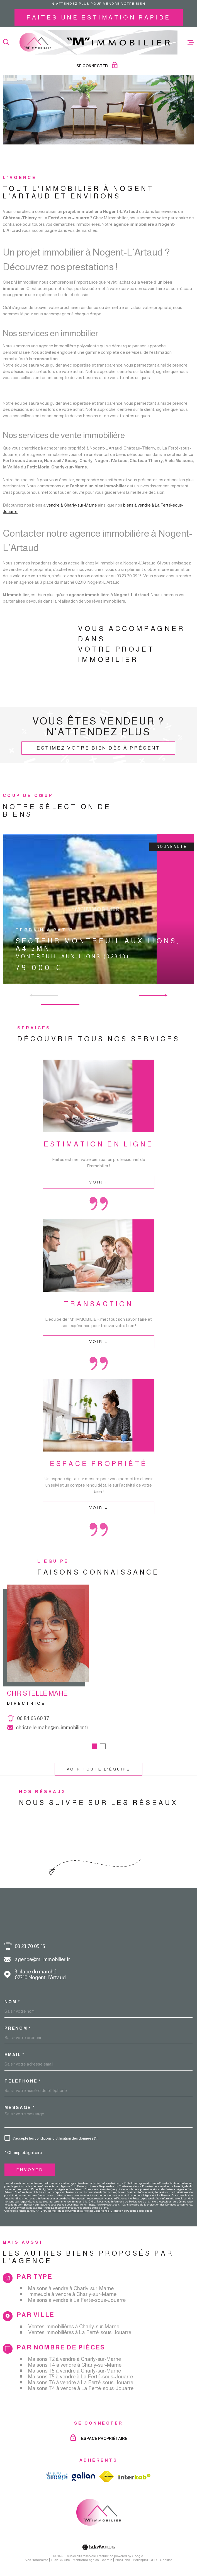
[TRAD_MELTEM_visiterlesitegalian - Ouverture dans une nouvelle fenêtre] (83, 2476)
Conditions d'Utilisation (108, 2210)
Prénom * (17, 2028)
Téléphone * (22, 2081)
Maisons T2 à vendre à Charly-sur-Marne (74, 2359)
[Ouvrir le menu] (191, 42)
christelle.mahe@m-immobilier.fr (52, 1736)
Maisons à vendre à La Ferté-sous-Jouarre (77, 2300)
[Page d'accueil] (98, 42)
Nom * (12, 2002)
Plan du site (60, 2560)
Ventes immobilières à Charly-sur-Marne (73, 2326)
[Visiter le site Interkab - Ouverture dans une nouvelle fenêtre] (134, 2476)
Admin (107, 2560)
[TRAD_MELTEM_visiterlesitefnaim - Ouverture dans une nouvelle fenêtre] (106, 2476)
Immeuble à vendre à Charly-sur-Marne (72, 2294)
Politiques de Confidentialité (69, 2210)
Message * (19, 2107)
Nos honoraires (36, 2560)
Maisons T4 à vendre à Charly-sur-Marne (74, 2365)
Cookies (166, 2560)
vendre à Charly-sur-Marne (72, 513)
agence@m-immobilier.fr (42, 1959)
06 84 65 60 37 (33, 1727)
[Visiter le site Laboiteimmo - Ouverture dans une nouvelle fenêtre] (98, 2547)
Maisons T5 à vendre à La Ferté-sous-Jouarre (80, 2376)
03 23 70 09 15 (30, 1946)
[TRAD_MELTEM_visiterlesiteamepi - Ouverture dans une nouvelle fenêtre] (56, 2476)
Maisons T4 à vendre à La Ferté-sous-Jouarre (80, 2388)
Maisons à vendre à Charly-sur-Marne (71, 2288)
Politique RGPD (145, 2560)
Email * (14, 2054)
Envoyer (29, 2169)
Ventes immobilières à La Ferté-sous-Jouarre (79, 2332)
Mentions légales (86, 2560)
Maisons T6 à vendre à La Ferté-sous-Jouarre (80, 2382)
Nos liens (122, 2560)
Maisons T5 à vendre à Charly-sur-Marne (74, 2371)
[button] (163, 995)
